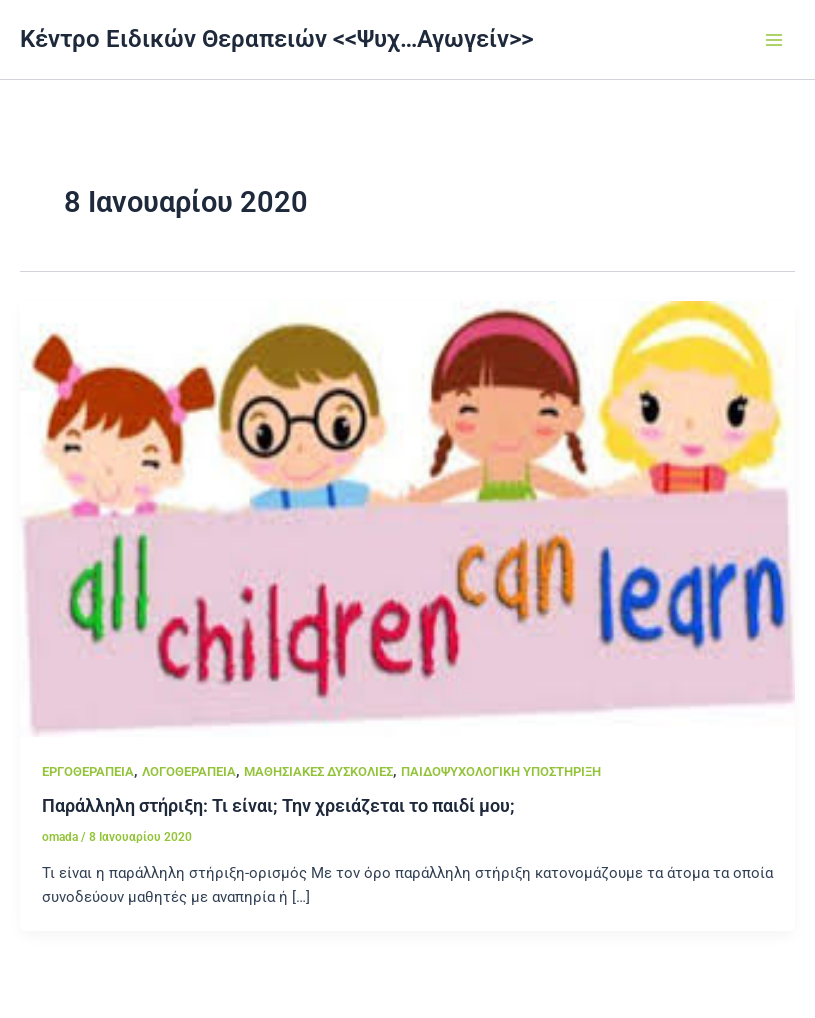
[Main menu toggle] (774, 40)
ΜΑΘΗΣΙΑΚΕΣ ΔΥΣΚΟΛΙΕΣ (318, 771)
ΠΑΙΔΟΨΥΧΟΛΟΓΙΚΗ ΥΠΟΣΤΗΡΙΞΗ (501, 771)
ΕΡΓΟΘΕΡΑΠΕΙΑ (88, 771)
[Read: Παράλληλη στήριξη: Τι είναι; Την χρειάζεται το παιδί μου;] (407, 518)
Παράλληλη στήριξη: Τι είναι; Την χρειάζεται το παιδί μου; (278, 805)
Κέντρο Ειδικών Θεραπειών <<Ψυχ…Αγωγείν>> (276, 39)
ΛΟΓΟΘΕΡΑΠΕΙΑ (189, 771)
